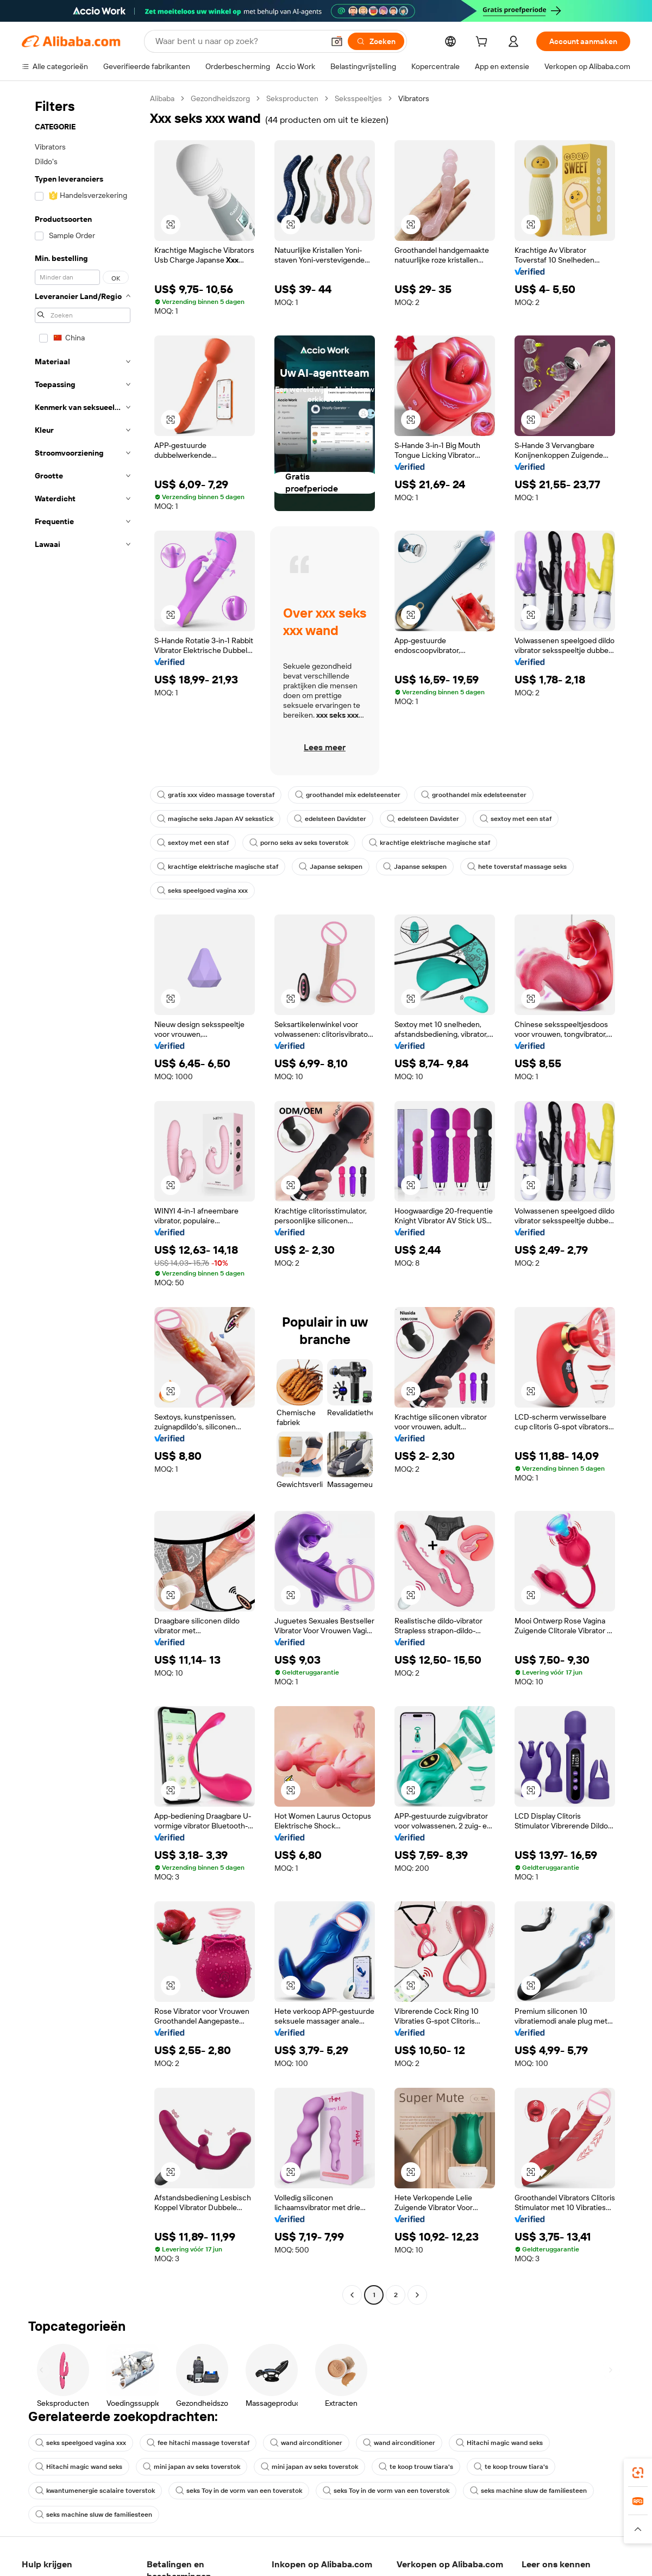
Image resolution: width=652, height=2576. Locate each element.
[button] (336, 41)
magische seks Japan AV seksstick (215, 818)
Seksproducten (292, 98)
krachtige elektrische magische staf (429, 842)
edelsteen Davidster (330, 818)
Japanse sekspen (330, 866)
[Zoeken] (376, 41)
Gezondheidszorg (220, 98)
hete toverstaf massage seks (517, 866)
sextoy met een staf (515, 818)
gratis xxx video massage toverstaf (215, 795)
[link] (638, 2473)
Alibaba (162, 98)
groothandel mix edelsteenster (347, 795)
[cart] (483, 43)
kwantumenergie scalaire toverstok (95, 2490)
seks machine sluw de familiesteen (528, 2490)
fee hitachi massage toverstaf (198, 2442)
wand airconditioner (306, 2442)
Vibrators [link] (413, 98)
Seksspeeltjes (358, 98)
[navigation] (82, 1198)
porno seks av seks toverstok (298, 842)
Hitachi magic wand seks (499, 2442)
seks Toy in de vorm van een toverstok (238, 2490)
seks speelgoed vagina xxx (202, 890)
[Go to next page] (417, 2295)
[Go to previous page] (352, 2295)
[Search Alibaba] (238, 41)
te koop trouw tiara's (416, 2466)
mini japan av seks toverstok (191, 2466)
